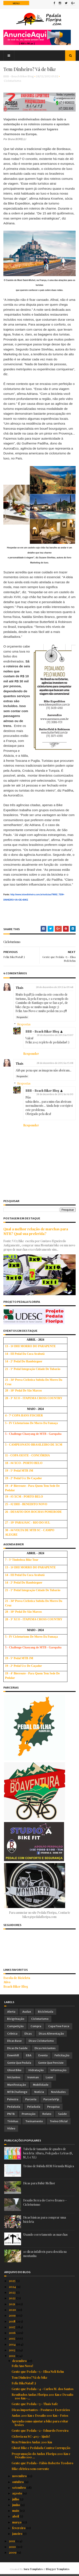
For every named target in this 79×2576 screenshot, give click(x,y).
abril (16, 2518)
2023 (12, 2294)
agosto (17, 2495)
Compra (36, 2028)
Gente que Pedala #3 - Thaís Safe (35, 2406)
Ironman (33, 2079)
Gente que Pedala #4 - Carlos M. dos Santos (43, 2391)
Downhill (13, 2057)
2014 (12, 2346)
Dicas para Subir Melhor (39, 2185)
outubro (18, 2484)
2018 (12, 2323)
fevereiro (19, 2530)
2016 (12, 2334)
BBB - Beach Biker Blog (43, 1034)
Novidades (58, 2094)
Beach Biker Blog (16, 1988)
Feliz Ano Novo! (22, 2368)
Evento (43, 2057)
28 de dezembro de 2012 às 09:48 (53, 989)
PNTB (11, 2115)
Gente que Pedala (19, 2064)
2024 (12, 2288)
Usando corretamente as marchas (45, 2236)
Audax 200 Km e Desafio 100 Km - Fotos (40, 2417)
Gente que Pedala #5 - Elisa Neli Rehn (38, 2373)
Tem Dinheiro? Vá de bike (29, 2379)
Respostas (24, 1027)
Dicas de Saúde (17, 2050)
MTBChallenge (17, 2094)
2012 (12, 2357)
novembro (19, 2478)
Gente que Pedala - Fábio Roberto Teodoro (42, 2465)
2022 (12, 2300)
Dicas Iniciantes (45, 2050)
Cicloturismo (13, 81)
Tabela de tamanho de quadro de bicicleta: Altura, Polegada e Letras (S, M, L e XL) (48, 2155)
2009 (13, 2554)
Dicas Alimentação (51, 2035)
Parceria (30, 2101)
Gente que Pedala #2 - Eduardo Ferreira (40, 2432)
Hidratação (36, 2072)
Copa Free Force (58, 2028)
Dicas (28, 2035)
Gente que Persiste (51, 2064)
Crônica (12, 2035)
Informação (58, 2072)
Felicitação (62, 2057)
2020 (13, 2311)
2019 (12, 2317)
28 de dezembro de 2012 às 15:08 (54, 1065)
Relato (46, 2115)
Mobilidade (40, 2086)
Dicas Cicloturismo (41, 2042)
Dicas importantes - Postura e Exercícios (41, 2412)
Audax (26, 2013)
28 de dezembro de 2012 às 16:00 (53, 1097)
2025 (12, 2283)
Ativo (7, 1984)
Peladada (33, 2108)
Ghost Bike (14, 2072)
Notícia (39, 2094)
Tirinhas (12, 2123)
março (17, 2524)
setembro (19, 2489)
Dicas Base (14, 2042)
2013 (12, 2352)
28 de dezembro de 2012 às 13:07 (54, 1037)
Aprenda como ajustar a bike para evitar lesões (40, 2425)
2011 (12, 2543)
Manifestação (16, 2086)
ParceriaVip (51, 2101)
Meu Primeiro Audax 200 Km (32, 2444)
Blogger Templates (57, 2570)
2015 (12, 2340)
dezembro (19, 2363)
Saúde (62, 2115)
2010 (12, 2548)
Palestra (12, 2101)
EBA (28, 2057)
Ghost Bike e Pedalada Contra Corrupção (41, 2450)
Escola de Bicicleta (17, 1980)
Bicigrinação (15, 2021)
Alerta (11, 2013)
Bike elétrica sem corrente (30, 2470)
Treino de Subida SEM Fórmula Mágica (48, 2168)
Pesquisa (53, 2108)
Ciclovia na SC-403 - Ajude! (31, 2438)
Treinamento (34, 2123)
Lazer (49, 2079)
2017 (12, 2329)
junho (16, 2507)
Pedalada (13, 2108)
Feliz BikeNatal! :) (24, 2385)
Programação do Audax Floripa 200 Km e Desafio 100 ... (41, 2457)
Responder (23, 1020)
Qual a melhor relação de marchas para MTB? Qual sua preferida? (36, 1234)
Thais (20, 990)
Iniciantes (13, 2079)
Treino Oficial (59, 2123)
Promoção (28, 2115)
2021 (12, 2306)
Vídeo (11, 2130)
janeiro (17, 2535)
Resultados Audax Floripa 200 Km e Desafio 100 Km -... (42, 2398)
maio (16, 2512)
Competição (15, 2028)
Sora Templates (33, 2570)
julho (16, 2501)
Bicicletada (45, 2013)
